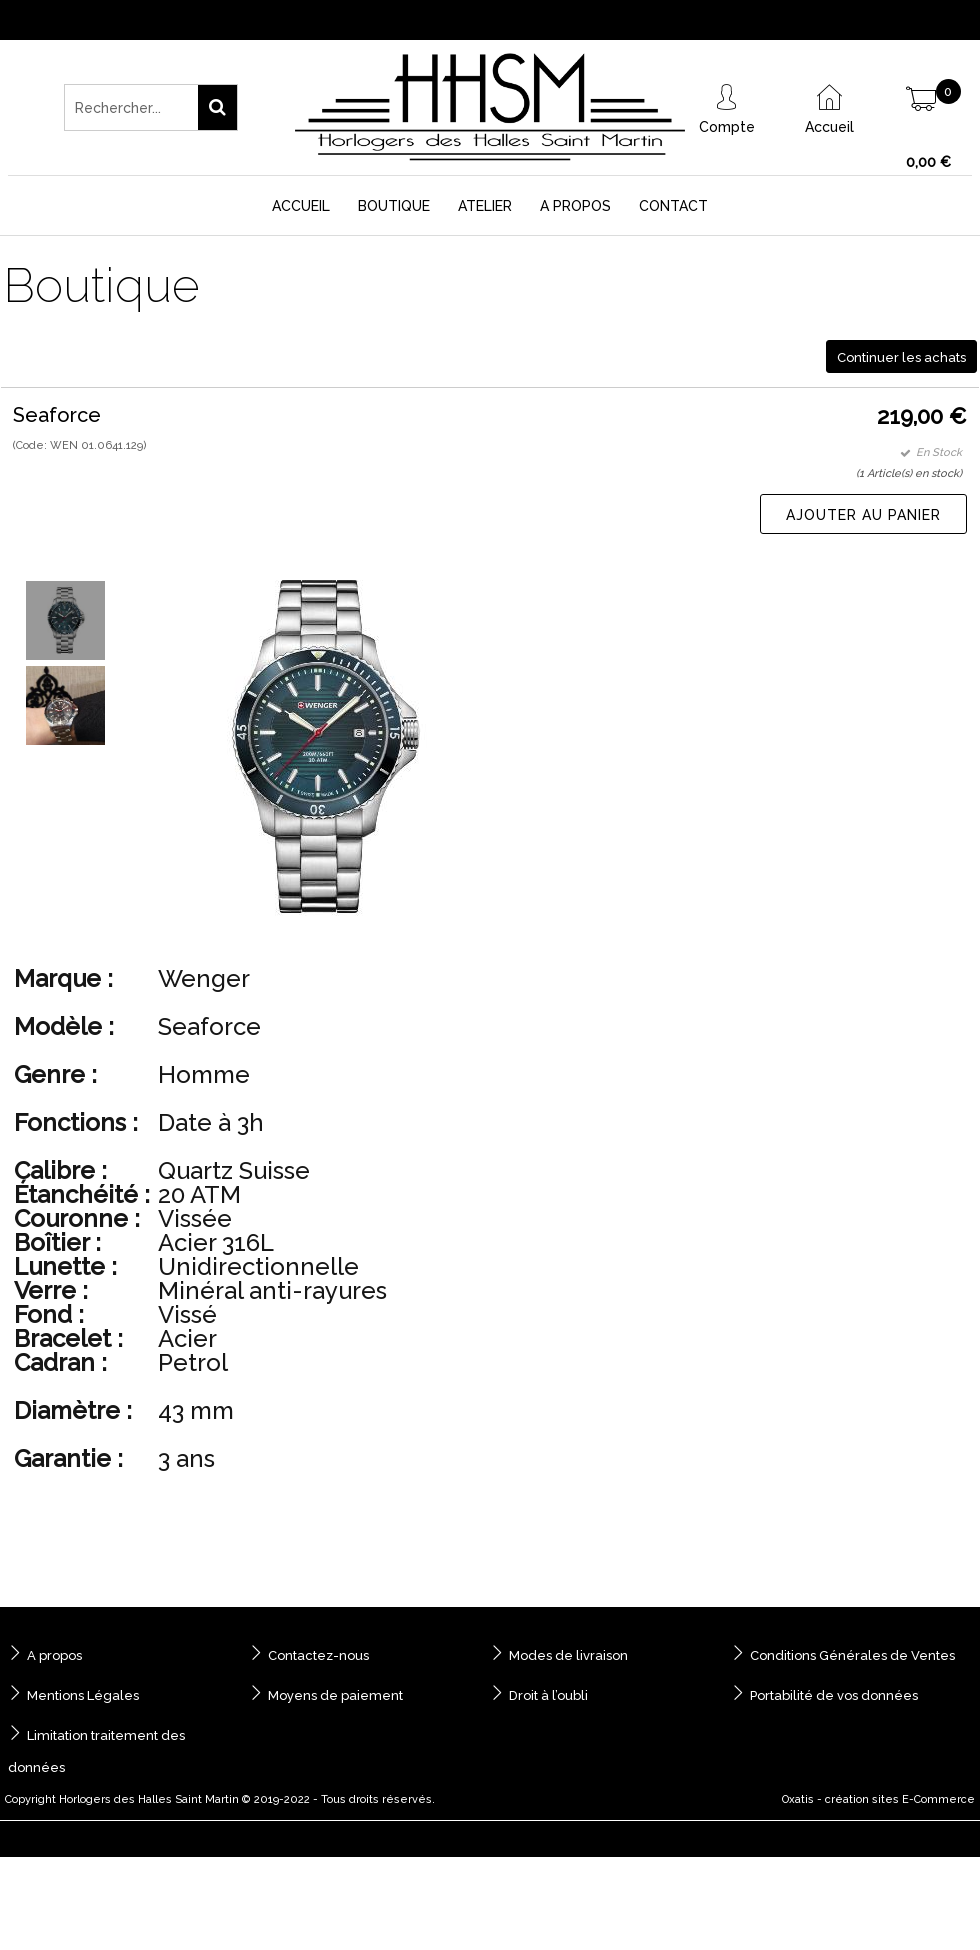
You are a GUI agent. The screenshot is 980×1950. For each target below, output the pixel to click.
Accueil (301, 206)
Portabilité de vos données (834, 1695)
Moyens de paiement (335, 1695)
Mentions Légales (83, 1695)
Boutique (394, 206)
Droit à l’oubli (548, 1695)
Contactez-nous (318, 1655)
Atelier (485, 206)
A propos (54, 1655)
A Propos (575, 206)
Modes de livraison (568, 1655)
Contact (673, 206)
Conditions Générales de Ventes (852, 1655)
